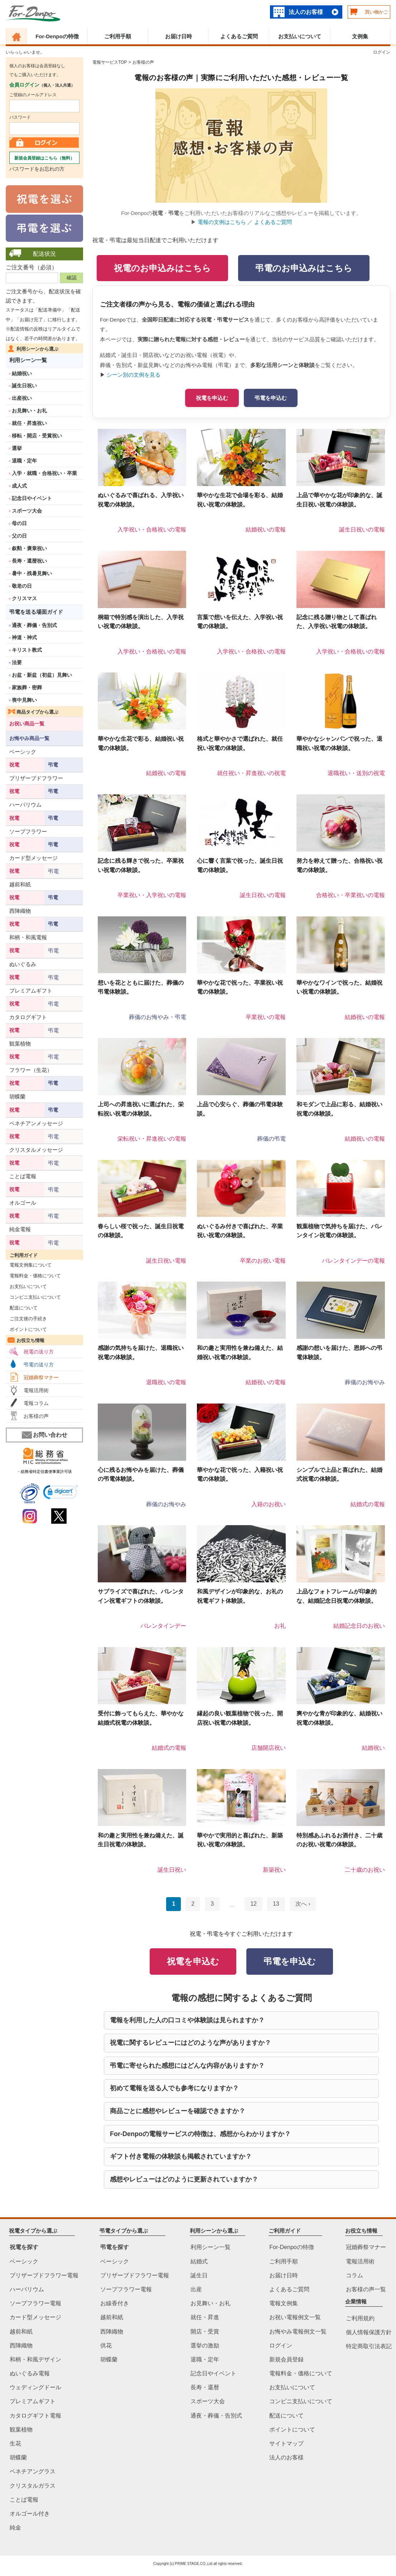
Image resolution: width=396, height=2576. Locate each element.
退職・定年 (24, 461)
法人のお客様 (306, 12)
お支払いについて (299, 36)
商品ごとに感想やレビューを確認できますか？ (177, 2111)
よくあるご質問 (239, 36)
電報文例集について (29, 1265)
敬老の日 (22, 586)
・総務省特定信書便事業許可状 (44, 1471)
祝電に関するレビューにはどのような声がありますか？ (190, 2042)
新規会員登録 (286, 2359)
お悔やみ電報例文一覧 (298, 2331)
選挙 (17, 448)
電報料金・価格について (33, 1275)
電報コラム (36, 1403)
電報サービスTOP (109, 62)
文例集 (360, 36)
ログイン (381, 52)
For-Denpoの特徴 (57, 36)
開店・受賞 (204, 2331)
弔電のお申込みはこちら (303, 268)
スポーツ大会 (27, 511)
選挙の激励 (204, 2345)
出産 (196, 2289)
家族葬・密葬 (27, 687)
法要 (17, 662)
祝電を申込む (212, 398)
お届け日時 (178, 36)
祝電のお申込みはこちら (162, 268)
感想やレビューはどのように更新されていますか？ (184, 2179)
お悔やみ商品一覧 (29, 738)
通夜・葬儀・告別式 (34, 625)
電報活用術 (36, 1390)
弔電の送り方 (39, 1364)
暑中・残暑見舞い (32, 573)
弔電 (53, 765)
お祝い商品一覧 (26, 723)
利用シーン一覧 (28, 360)
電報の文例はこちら (222, 222)
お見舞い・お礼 (29, 410)
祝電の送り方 (39, 1352)
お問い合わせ (44, 1435)
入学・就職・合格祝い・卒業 (44, 473)
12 (253, 1904)
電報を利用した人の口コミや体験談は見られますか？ (187, 2020)
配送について (22, 1308)
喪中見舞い (24, 700)
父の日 (19, 536)
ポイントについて (26, 1329)
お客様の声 (36, 1416)
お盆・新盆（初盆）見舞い (42, 675)
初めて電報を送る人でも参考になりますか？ (174, 2088)
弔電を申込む (271, 398)
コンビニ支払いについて (33, 1297)
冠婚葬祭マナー (41, 1377)
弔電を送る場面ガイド (36, 612)
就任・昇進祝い (29, 423)
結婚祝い (22, 373)
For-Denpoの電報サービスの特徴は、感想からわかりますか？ (200, 2133)
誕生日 (199, 2275)
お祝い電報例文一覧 (295, 2318)
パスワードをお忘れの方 (36, 169)
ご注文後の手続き (26, 1318)
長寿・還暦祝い (29, 561)
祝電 (14, 765)
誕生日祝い (24, 385)
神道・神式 (24, 637)
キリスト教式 (27, 650)
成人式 (19, 486)
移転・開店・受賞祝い (37, 436)
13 (276, 1904)
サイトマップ (286, 2443)
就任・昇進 (204, 2318)
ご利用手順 (117, 36)
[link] (60, 1493)
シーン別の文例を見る (133, 375)
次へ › (302, 1904)
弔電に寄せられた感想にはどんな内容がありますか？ (187, 2065)
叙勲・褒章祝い (29, 548)
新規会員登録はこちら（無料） (44, 158)
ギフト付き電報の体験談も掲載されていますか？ (181, 2156)
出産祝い (22, 398)
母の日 (19, 523)
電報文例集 (283, 2303)
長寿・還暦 (204, 2388)
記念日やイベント (32, 498)
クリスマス (24, 598)
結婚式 (199, 2261)
